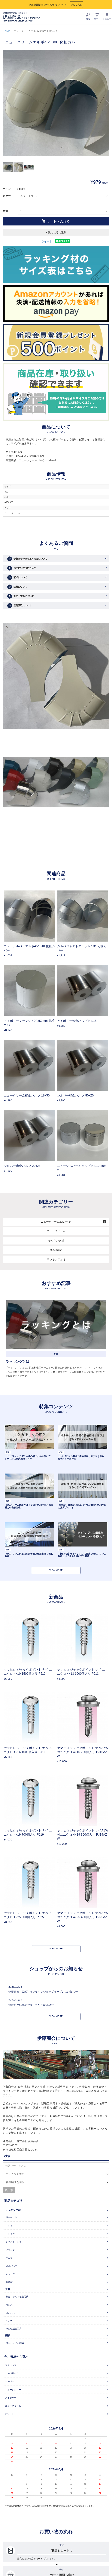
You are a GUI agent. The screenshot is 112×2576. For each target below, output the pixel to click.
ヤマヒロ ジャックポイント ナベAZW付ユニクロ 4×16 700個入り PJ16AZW (82, 1752)
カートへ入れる (56, 221)
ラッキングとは (56, 1259)
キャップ (10, 2274)
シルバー (9, 2381)
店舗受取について (19, 605)
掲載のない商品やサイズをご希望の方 (31, 2004)
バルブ (9, 2258)
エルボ (9, 2225)
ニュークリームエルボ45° (56, 1221)
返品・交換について (20, 596)
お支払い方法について (21, 568)
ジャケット (11, 2217)
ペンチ (9, 2320)
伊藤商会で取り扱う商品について (27, 558)
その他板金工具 (14, 2328)
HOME (6, 31)
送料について (17, 587)
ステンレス (10, 2365)
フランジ (10, 2250)
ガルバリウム (12, 2373)
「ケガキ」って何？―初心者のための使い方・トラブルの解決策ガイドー (29, 1457)
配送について (17, 577)
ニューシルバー (13, 2389)
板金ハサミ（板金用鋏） (18, 2296)
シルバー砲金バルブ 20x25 (22, 1165)
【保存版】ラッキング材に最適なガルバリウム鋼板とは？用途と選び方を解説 (82, 1555)
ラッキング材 (56, 1240)
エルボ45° (56, 1249)
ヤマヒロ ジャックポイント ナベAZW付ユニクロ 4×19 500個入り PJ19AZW (82, 1834)
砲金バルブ (11, 2266)
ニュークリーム (56, 1231)
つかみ (9, 2305)
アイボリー (10, 2397)
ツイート (46, 241)
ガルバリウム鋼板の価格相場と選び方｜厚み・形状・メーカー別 (82, 1457)
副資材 (9, 2282)
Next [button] (106, 103)
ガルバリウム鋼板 (15, 2342)
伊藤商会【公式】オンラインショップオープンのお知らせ (43, 1991)
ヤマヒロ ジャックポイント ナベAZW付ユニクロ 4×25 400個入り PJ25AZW (82, 1917)
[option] (56, 105)
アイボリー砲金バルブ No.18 (77, 1020)
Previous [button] (5, 103)
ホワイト (9, 2414)
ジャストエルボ (14, 2241)
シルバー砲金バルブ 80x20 (75, 1095)
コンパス (10, 2312)
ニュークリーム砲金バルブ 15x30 (27, 1095)
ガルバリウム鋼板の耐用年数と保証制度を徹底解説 (29, 1555)
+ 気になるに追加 (56, 232)
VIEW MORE (56, 1570)
